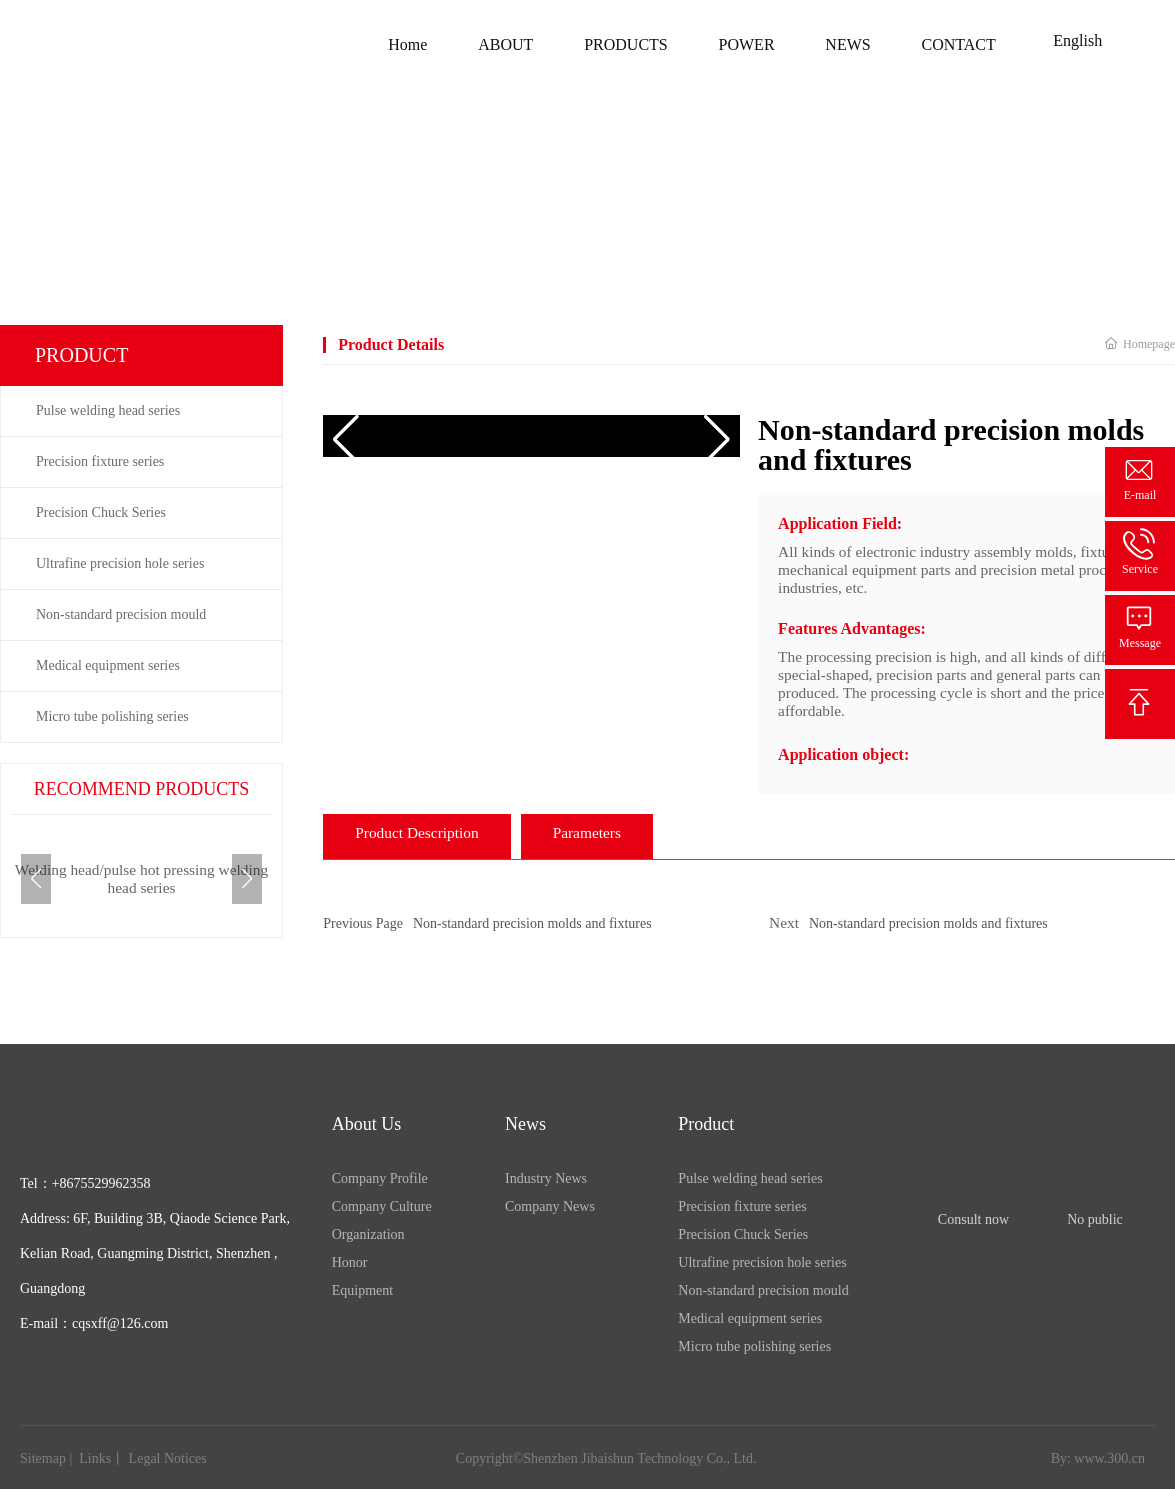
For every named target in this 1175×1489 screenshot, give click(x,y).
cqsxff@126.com (120, 1323)
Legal (146, 1458)
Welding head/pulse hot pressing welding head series (141, 878)
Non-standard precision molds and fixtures (532, 923)
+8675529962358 (101, 1183)
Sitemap (43, 1458)
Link (91, 1458)
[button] (247, 879)
